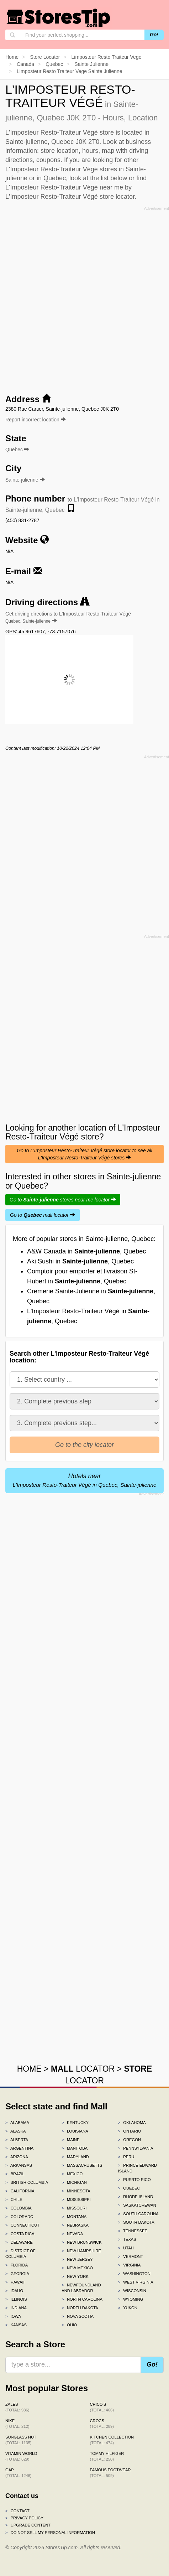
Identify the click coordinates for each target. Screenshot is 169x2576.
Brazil (15, 2174)
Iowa (13, 2316)
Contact (17, 2511)
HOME (29, 2068)
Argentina (19, 2148)
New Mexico (77, 2268)
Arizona (16, 2157)
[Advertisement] (84, 297)
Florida (16, 2265)
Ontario (129, 2131)
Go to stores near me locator (63, 1200)
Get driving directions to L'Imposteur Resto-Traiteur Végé (68, 617)
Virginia (129, 2265)
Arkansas (18, 2165)
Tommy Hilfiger (107, 2456)
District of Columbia (20, 2254)
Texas (127, 2239)
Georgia (17, 2273)
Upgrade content (28, 2525)
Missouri (74, 2208)
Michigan (74, 2182)
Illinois (16, 2299)
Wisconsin (132, 2291)
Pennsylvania (135, 2148)
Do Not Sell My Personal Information (50, 2532)
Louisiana (75, 2131)
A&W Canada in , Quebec (86, 1251)
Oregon (129, 2140)
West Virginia (135, 2282)
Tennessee (132, 2231)
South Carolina (138, 2214)
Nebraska (75, 2225)
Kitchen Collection (112, 2440)
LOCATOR (83, 2068)
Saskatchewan (137, 2205)
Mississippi (76, 2199)
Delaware (19, 2242)
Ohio (69, 2325)
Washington (134, 2273)
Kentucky (75, 2122)
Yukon (127, 2308)
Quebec (129, 2188)
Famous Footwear (110, 2473)
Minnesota (76, 2191)
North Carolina (82, 2299)
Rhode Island (135, 2197)
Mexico (72, 2174)
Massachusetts (82, 2165)
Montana (74, 2216)
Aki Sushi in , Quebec (80, 1261)
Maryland (75, 2157)
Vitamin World (21, 2456)
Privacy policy (24, 2518)
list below (114, 178)
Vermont (130, 2256)
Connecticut (22, 2225)
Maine (70, 2140)
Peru (126, 2157)
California (20, 2191)
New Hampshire (81, 2251)
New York (75, 2276)
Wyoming (130, 2299)
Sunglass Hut (20, 2440)
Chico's (102, 2407)
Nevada (72, 2234)
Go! (154, 34)
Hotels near (85, 1480)
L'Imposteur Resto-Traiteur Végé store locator (69, 196)
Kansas (16, 2325)
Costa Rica (20, 2234)
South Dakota (136, 2222)
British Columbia (26, 2182)
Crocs (102, 2424)
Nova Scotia (78, 2316)
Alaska (15, 2131)
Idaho (14, 2291)
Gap (18, 2473)
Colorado (19, 2216)
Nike (17, 2424)
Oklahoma (132, 2122)
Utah (126, 2248)
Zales (17, 2407)
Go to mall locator (42, 1215)
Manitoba (75, 2148)
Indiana (16, 2308)
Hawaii (15, 2282)
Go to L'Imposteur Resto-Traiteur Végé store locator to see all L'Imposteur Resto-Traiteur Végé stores (84, 1154)
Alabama (17, 2122)
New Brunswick (81, 2242)
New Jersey (77, 2259)
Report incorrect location (35, 419)
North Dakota (80, 2308)
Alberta (16, 2140)
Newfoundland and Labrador (81, 2288)
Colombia (18, 2208)
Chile (13, 2199)
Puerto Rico (134, 2179)
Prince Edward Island (137, 2168)
